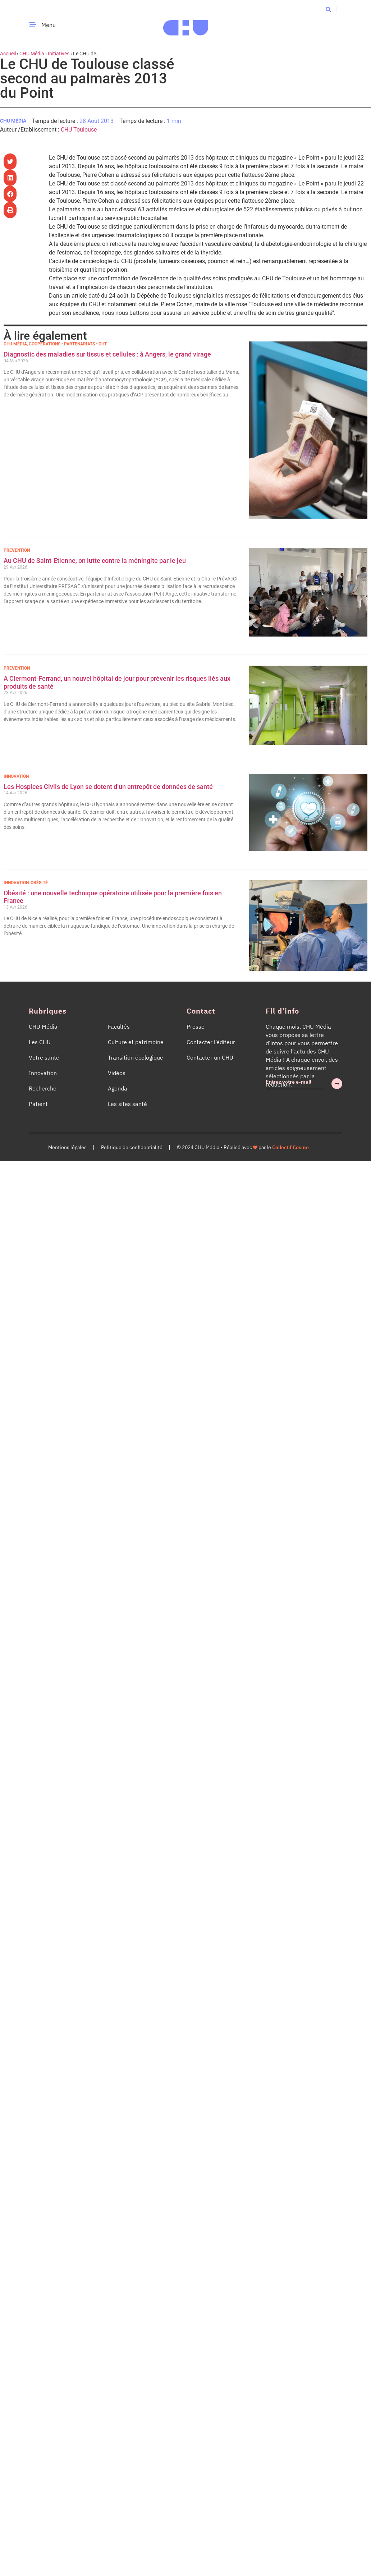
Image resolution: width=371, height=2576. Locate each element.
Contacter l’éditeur (211, 1042)
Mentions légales (67, 1147)
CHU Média (31, 53)
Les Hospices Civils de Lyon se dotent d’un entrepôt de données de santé (108, 786)
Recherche (42, 1088)
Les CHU (40, 1042)
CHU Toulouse (79, 129)
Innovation (16, 776)
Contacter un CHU (210, 1057)
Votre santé (44, 1057)
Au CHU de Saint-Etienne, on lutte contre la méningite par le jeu (95, 560)
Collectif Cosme (290, 1147)
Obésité (39, 882)
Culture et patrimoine (136, 1042)
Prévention (17, 550)
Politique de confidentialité (131, 1147)
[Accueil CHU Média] (185, 25)
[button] (328, 9)
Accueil (8, 53)
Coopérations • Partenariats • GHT (68, 343)
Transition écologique (135, 1057)
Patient (38, 1103)
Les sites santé (127, 1103)
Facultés (119, 1026)
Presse (196, 1026)
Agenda (117, 1088)
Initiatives (58, 53)
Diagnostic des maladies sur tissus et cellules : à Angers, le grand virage (108, 354)
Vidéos (116, 1072)
